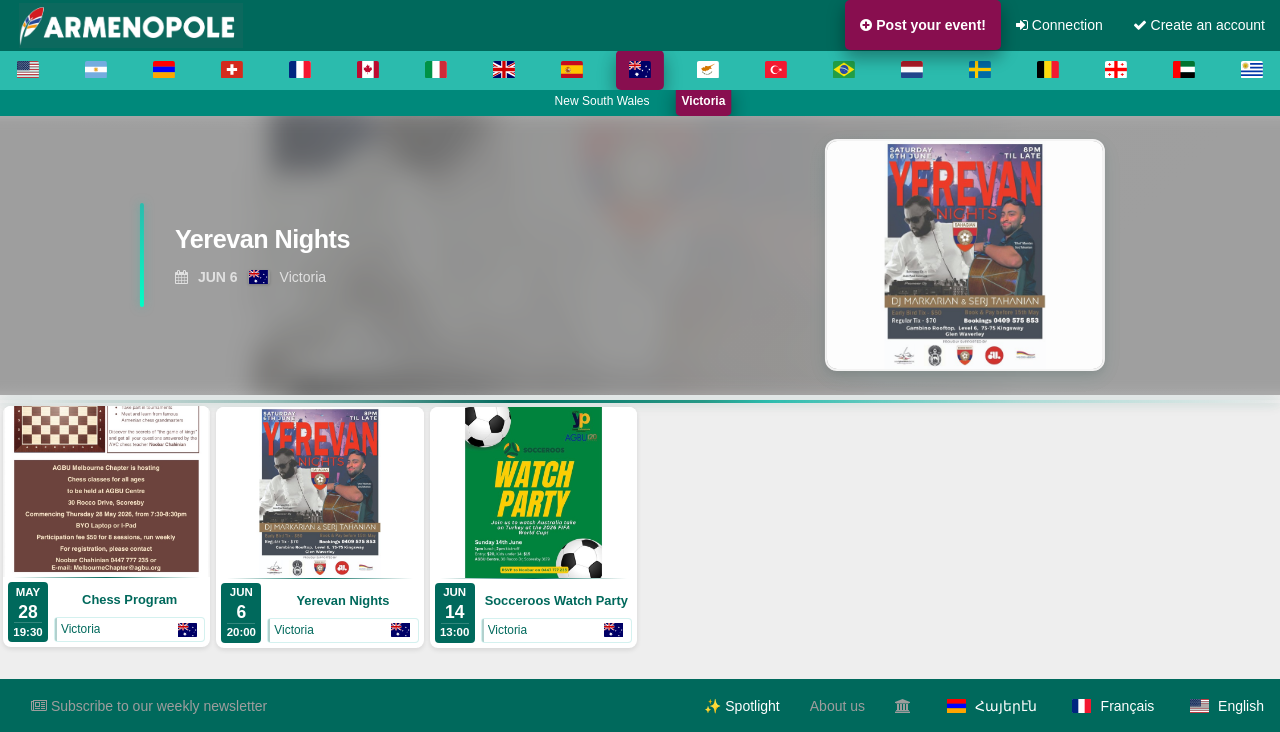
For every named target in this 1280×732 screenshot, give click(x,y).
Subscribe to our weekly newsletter (149, 706)
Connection (1059, 25)
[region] (640, 255)
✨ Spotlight (741, 706)
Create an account (1199, 25)
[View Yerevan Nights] (390, 245)
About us (837, 706)
